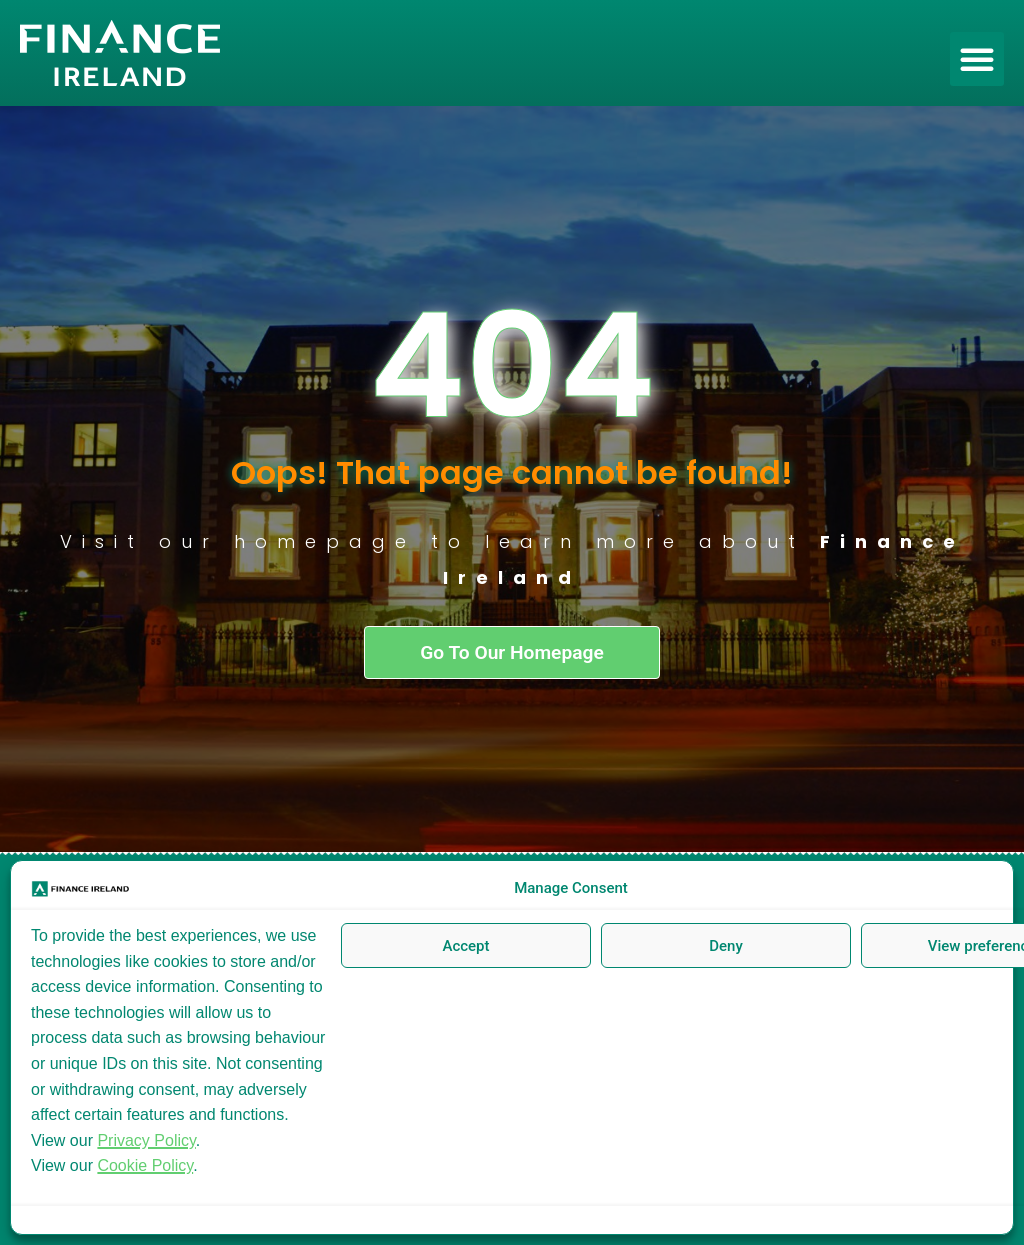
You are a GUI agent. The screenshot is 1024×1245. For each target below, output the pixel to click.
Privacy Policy (146, 1140)
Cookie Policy (145, 1165)
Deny (726, 946)
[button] (977, 59)
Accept (465, 946)
